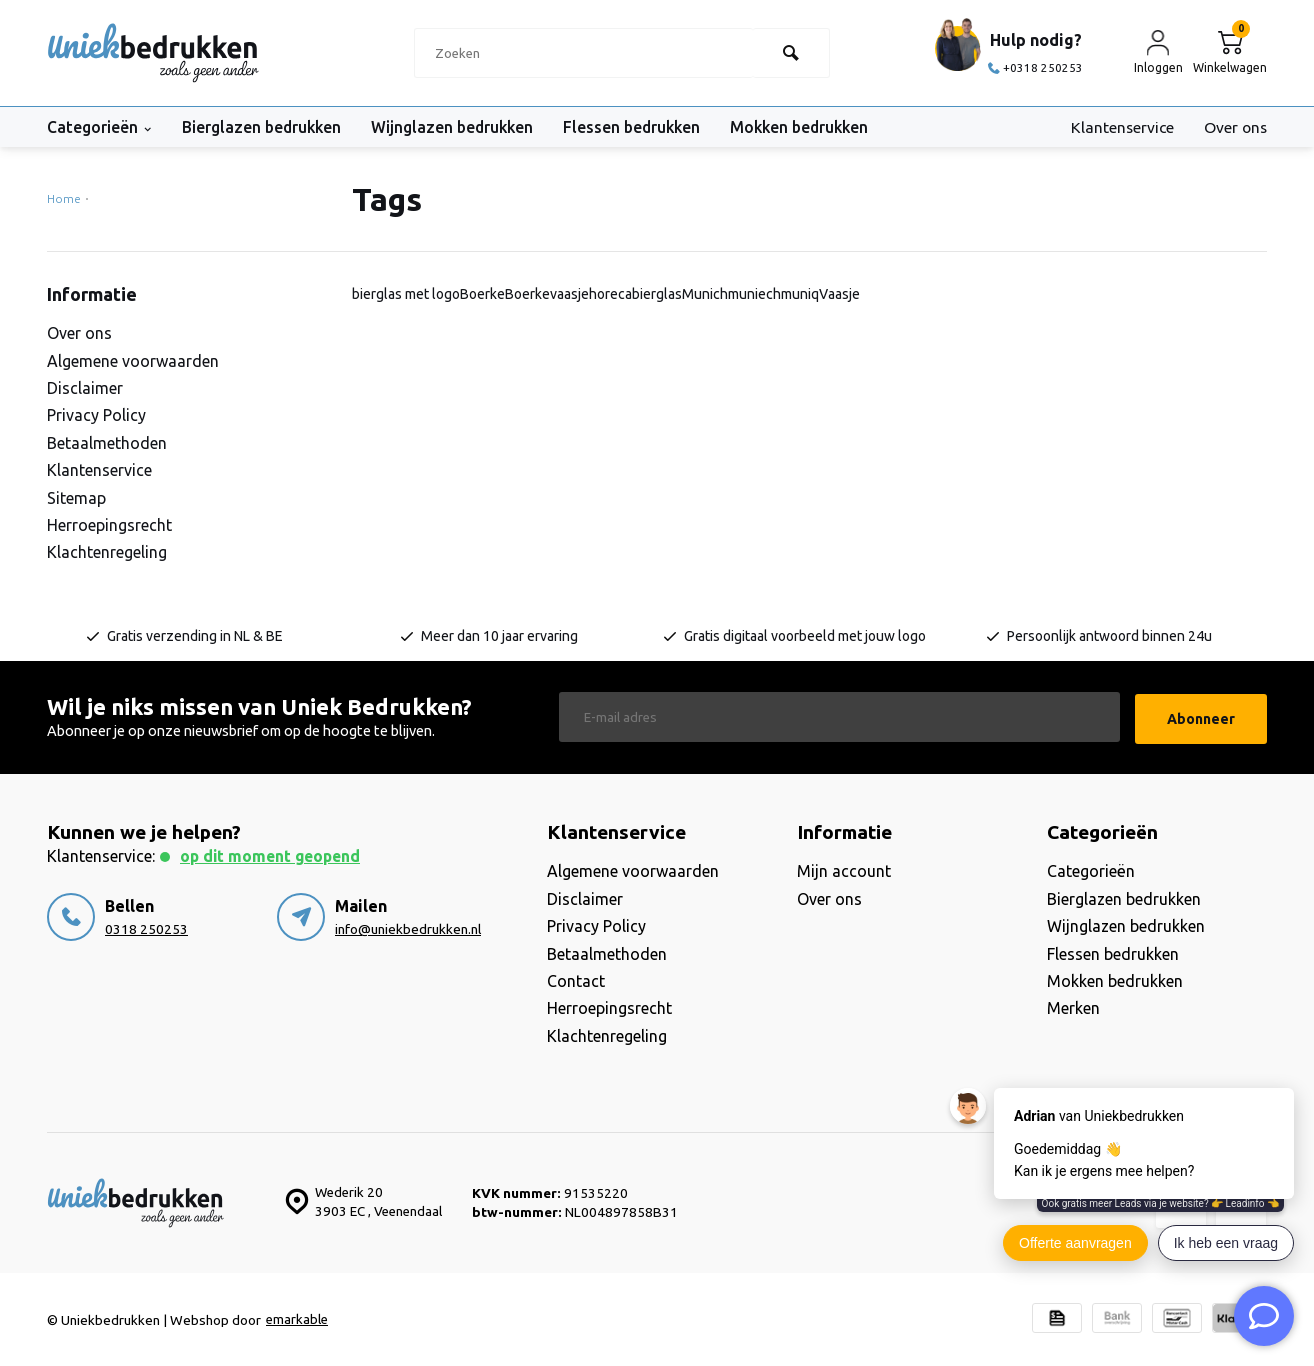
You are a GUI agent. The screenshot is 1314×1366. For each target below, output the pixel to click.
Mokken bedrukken (815, 127)
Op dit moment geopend (273, 854)
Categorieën (100, 127)
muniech (754, 294)
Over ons (1234, 127)
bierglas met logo (406, 294)
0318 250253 (146, 927)
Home (67, 198)
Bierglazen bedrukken (264, 127)
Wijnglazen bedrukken (459, 127)
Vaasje (839, 294)
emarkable (298, 1318)
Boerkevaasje (547, 294)
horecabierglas (635, 294)
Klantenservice (1119, 127)
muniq (800, 294)
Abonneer (1201, 716)
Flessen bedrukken (642, 127)
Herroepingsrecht (109, 525)
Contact (576, 979)
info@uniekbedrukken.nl (408, 927)
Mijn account (844, 869)
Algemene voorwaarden (133, 361)
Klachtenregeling (107, 552)
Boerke (482, 294)
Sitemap (76, 498)
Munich (705, 294)
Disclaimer (85, 388)
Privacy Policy (96, 415)
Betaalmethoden (107, 443)
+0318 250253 (1035, 67)
